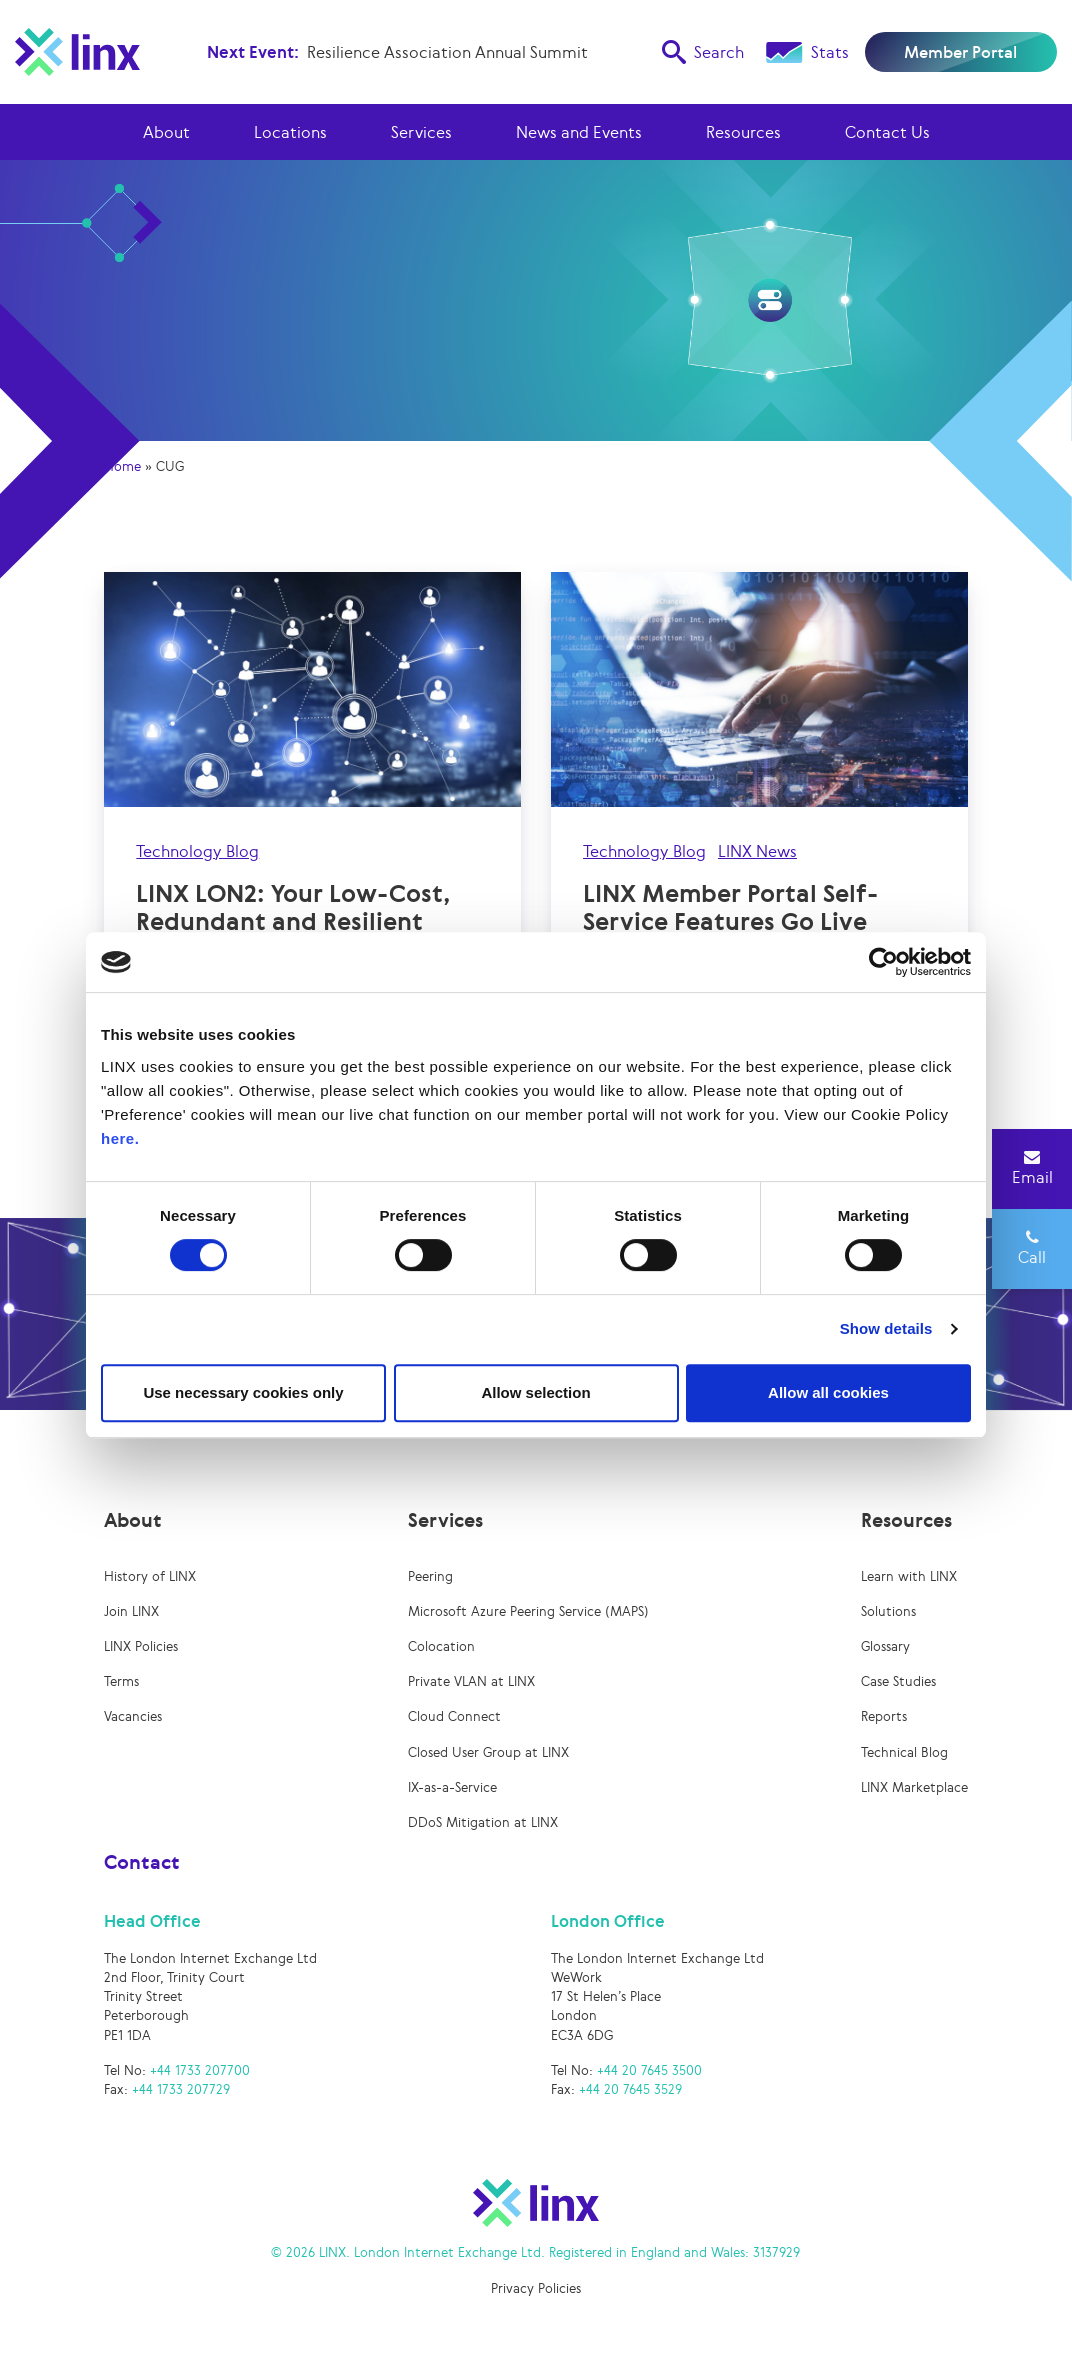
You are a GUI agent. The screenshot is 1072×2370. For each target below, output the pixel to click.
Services (421, 132)
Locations (290, 132)
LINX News (757, 851)
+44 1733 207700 (200, 2070)
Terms (121, 1681)
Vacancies (133, 1716)
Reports (884, 1716)
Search (703, 52)
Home (122, 466)
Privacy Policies (536, 2288)
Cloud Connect (454, 1716)
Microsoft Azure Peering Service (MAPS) (528, 1611)
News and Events (579, 132)
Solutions (888, 1611)
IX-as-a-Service (452, 1787)
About (166, 132)
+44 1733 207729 (181, 2089)
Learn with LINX (909, 1576)
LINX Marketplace (914, 1787)
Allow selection (535, 1392)
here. (120, 1138)
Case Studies (898, 1681)
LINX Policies (141, 1646)
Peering (430, 1576)
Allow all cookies (828, 1392)
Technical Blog (904, 1752)
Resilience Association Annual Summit (447, 52)
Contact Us (887, 132)
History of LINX (150, 1576)
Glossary (885, 1646)
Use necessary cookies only (243, 1392)
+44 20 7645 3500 (649, 2070)
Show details (886, 1328)
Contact (142, 1862)
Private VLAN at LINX (471, 1681)
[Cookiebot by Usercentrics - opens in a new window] (883, 962)
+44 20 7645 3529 (630, 2089)
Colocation (441, 1646)
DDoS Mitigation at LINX (483, 1822)
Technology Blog (197, 851)
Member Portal (960, 52)
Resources (743, 132)
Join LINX (131, 1611)
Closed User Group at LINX (488, 1752)
